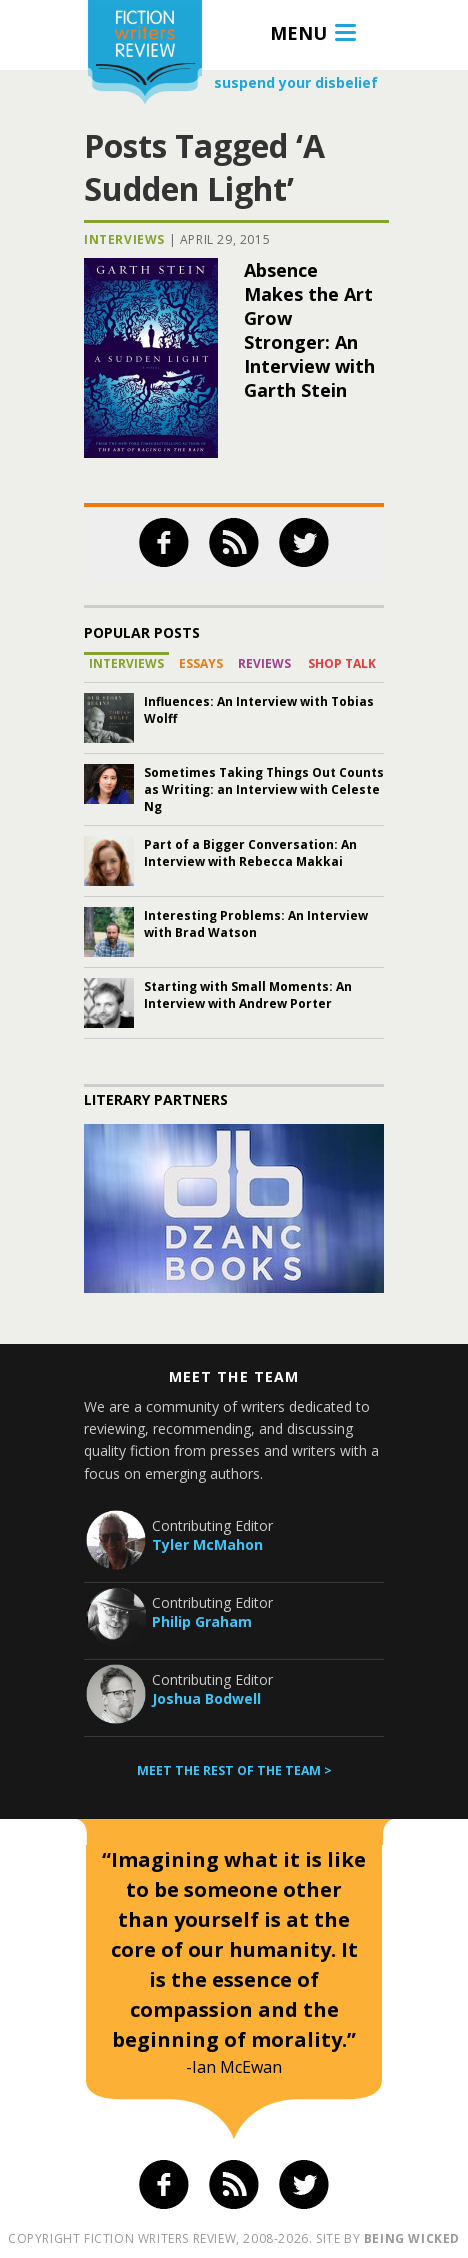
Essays (201, 663)
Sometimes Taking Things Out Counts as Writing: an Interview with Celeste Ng (264, 789)
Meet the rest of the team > (234, 1770)
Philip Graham (202, 1621)
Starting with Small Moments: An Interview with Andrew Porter (248, 995)
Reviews (264, 663)
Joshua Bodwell (206, 1698)
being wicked (412, 2238)
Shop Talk (342, 663)
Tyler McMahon (207, 1544)
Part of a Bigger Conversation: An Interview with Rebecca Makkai (250, 853)
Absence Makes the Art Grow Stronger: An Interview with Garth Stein (309, 330)
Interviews (124, 239)
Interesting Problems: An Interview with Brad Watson (256, 924)
